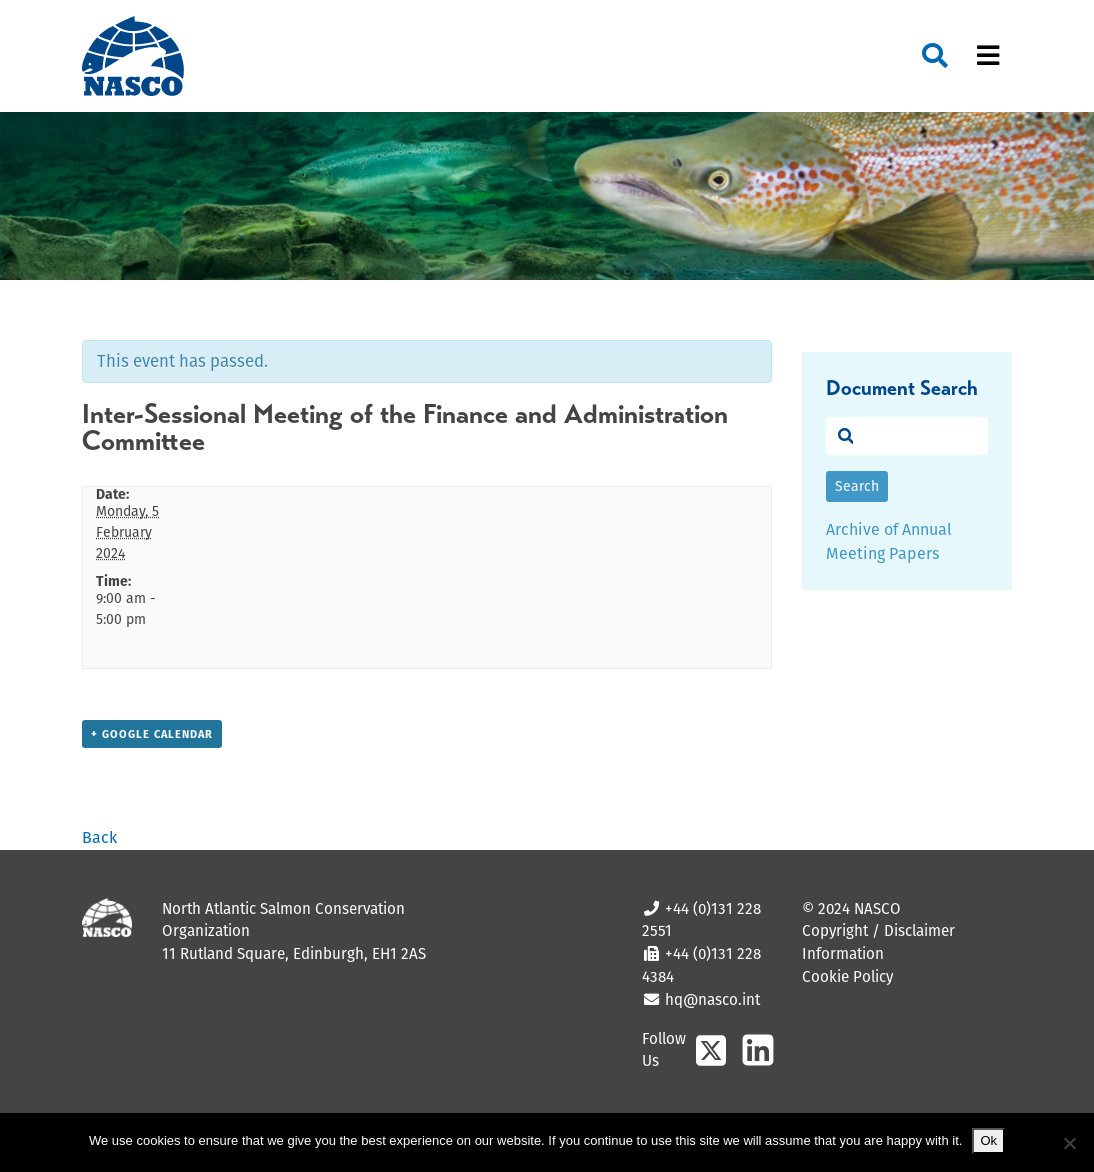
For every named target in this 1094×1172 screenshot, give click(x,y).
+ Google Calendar (152, 734)
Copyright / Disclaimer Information (878, 942)
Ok (988, 1140)
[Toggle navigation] (988, 56)
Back (99, 837)
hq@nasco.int (710, 999)
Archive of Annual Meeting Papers (889, 541)
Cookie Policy (847, 976)
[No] (1069, 1143)
